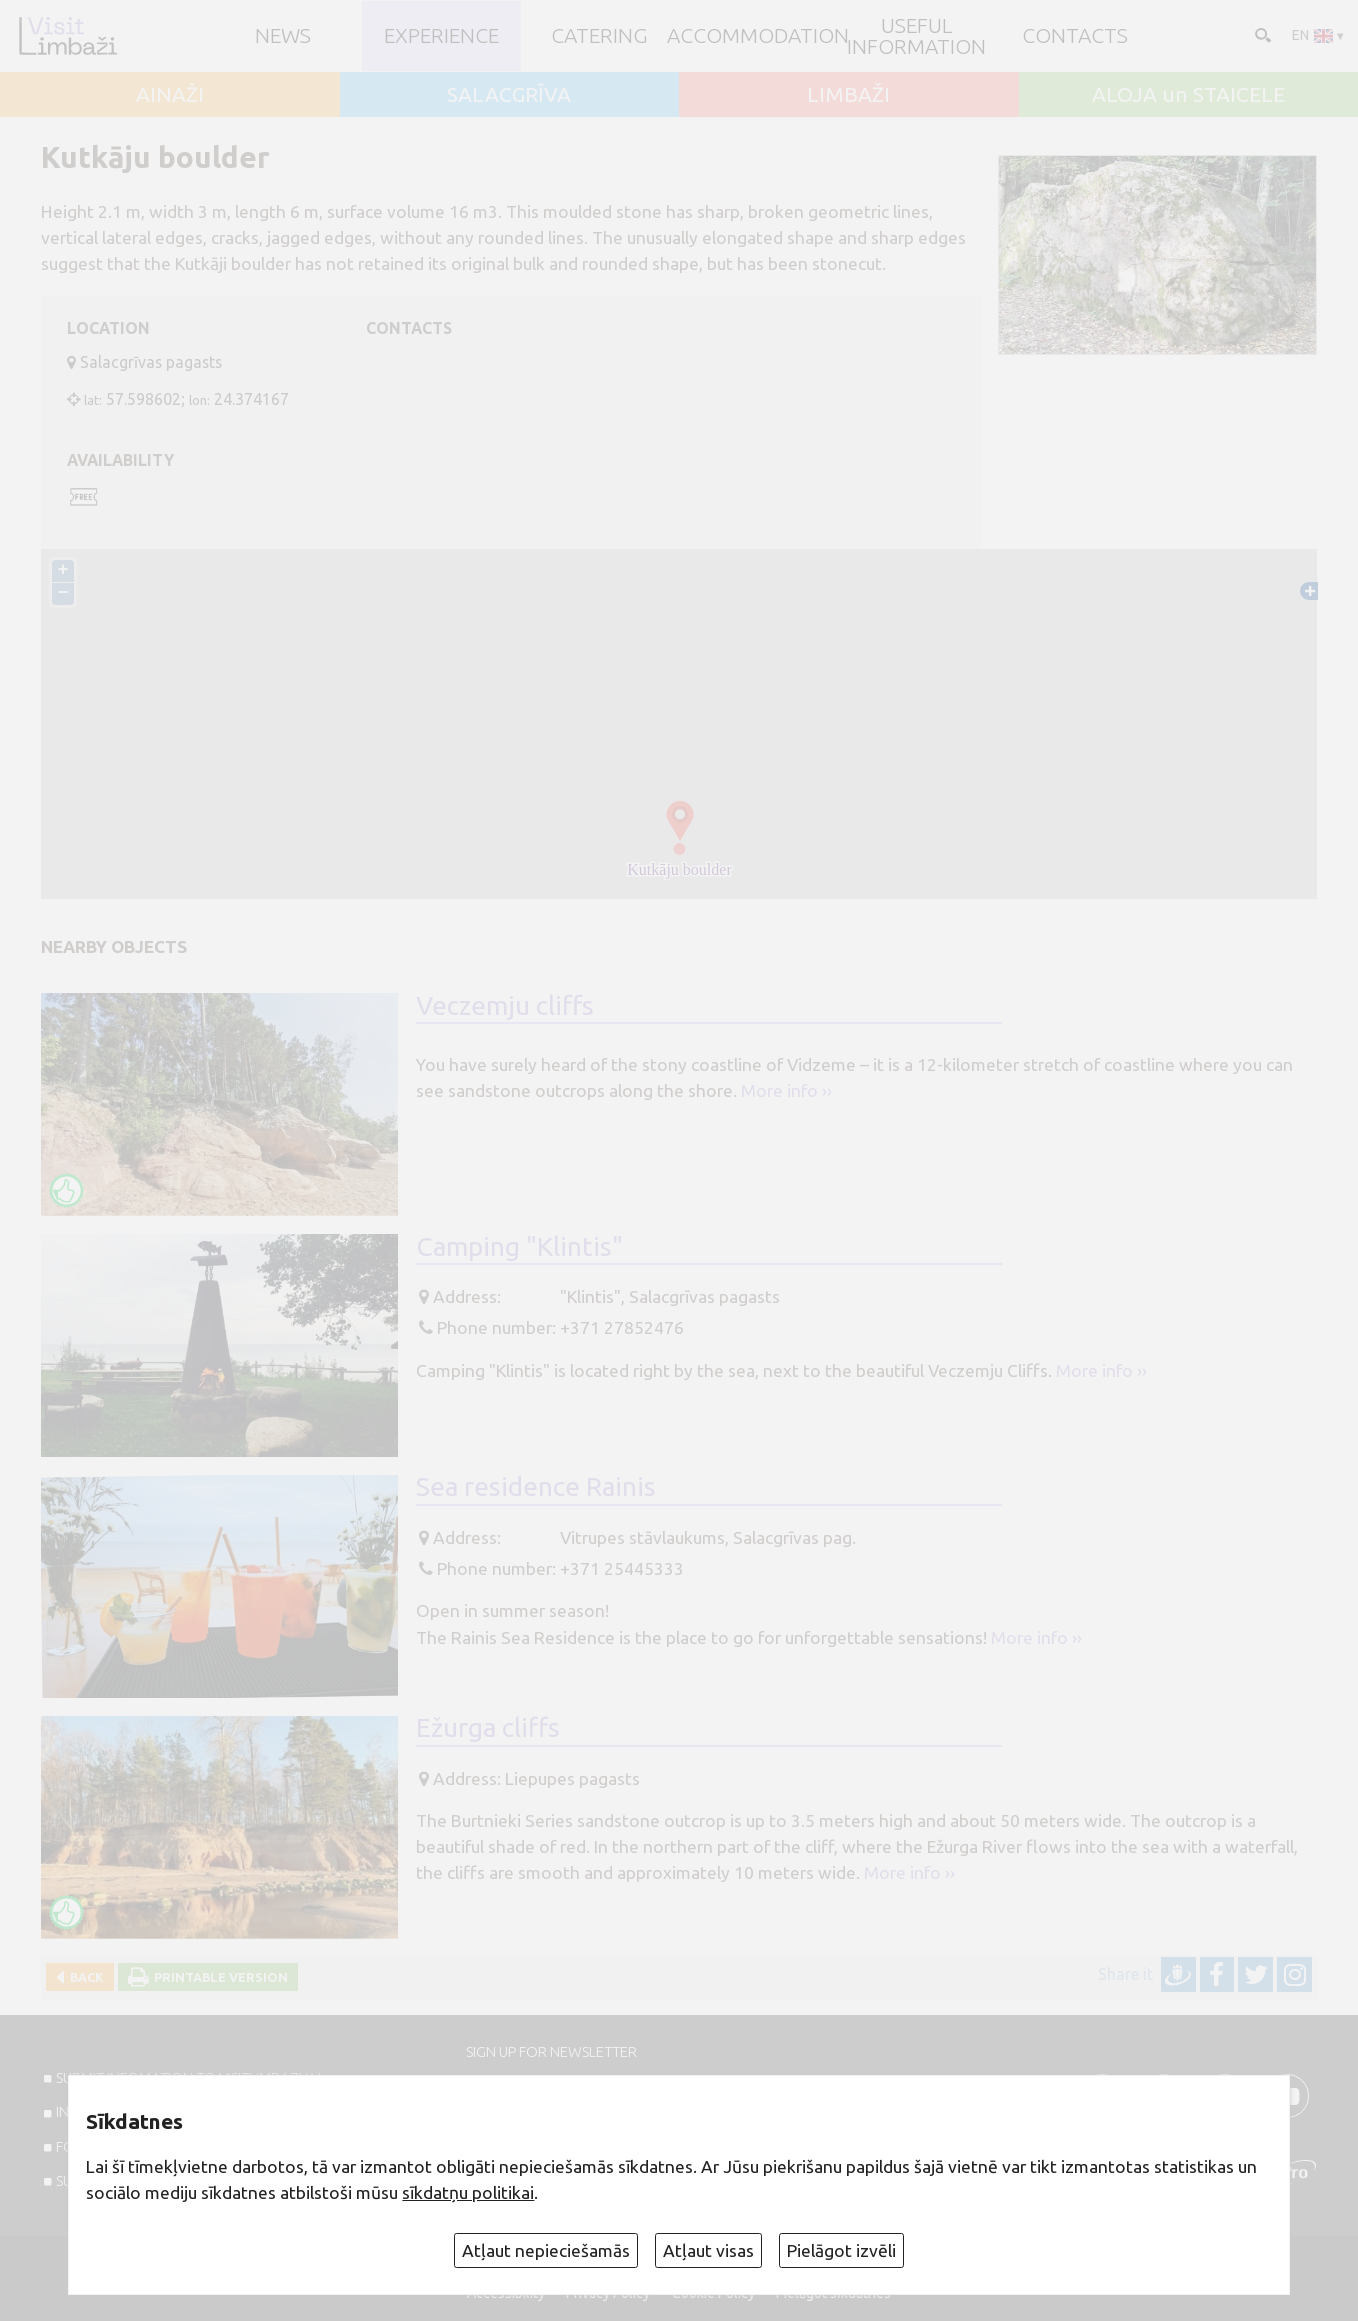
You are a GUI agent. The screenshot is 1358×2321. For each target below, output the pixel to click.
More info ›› (786, 1091)
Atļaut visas (708, 2250)
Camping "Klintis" (519, 1246)
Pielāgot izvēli (841, 2250)
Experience (441, 35)
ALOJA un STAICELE (1188, 94)
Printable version (218, 1977)
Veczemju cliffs (505, 1005)
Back (84, 1977)
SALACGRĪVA (509, 94)
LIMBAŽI (848, 94)
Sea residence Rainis (536, 1487)
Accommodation (758, 35)
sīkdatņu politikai (468, 2192)
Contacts (1075, 35)
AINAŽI (170, 94)
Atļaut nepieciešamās (546, 2250)
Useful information (916, 36)
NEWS (283, 35)
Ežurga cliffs (488, 1727)
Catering (599, 35)
